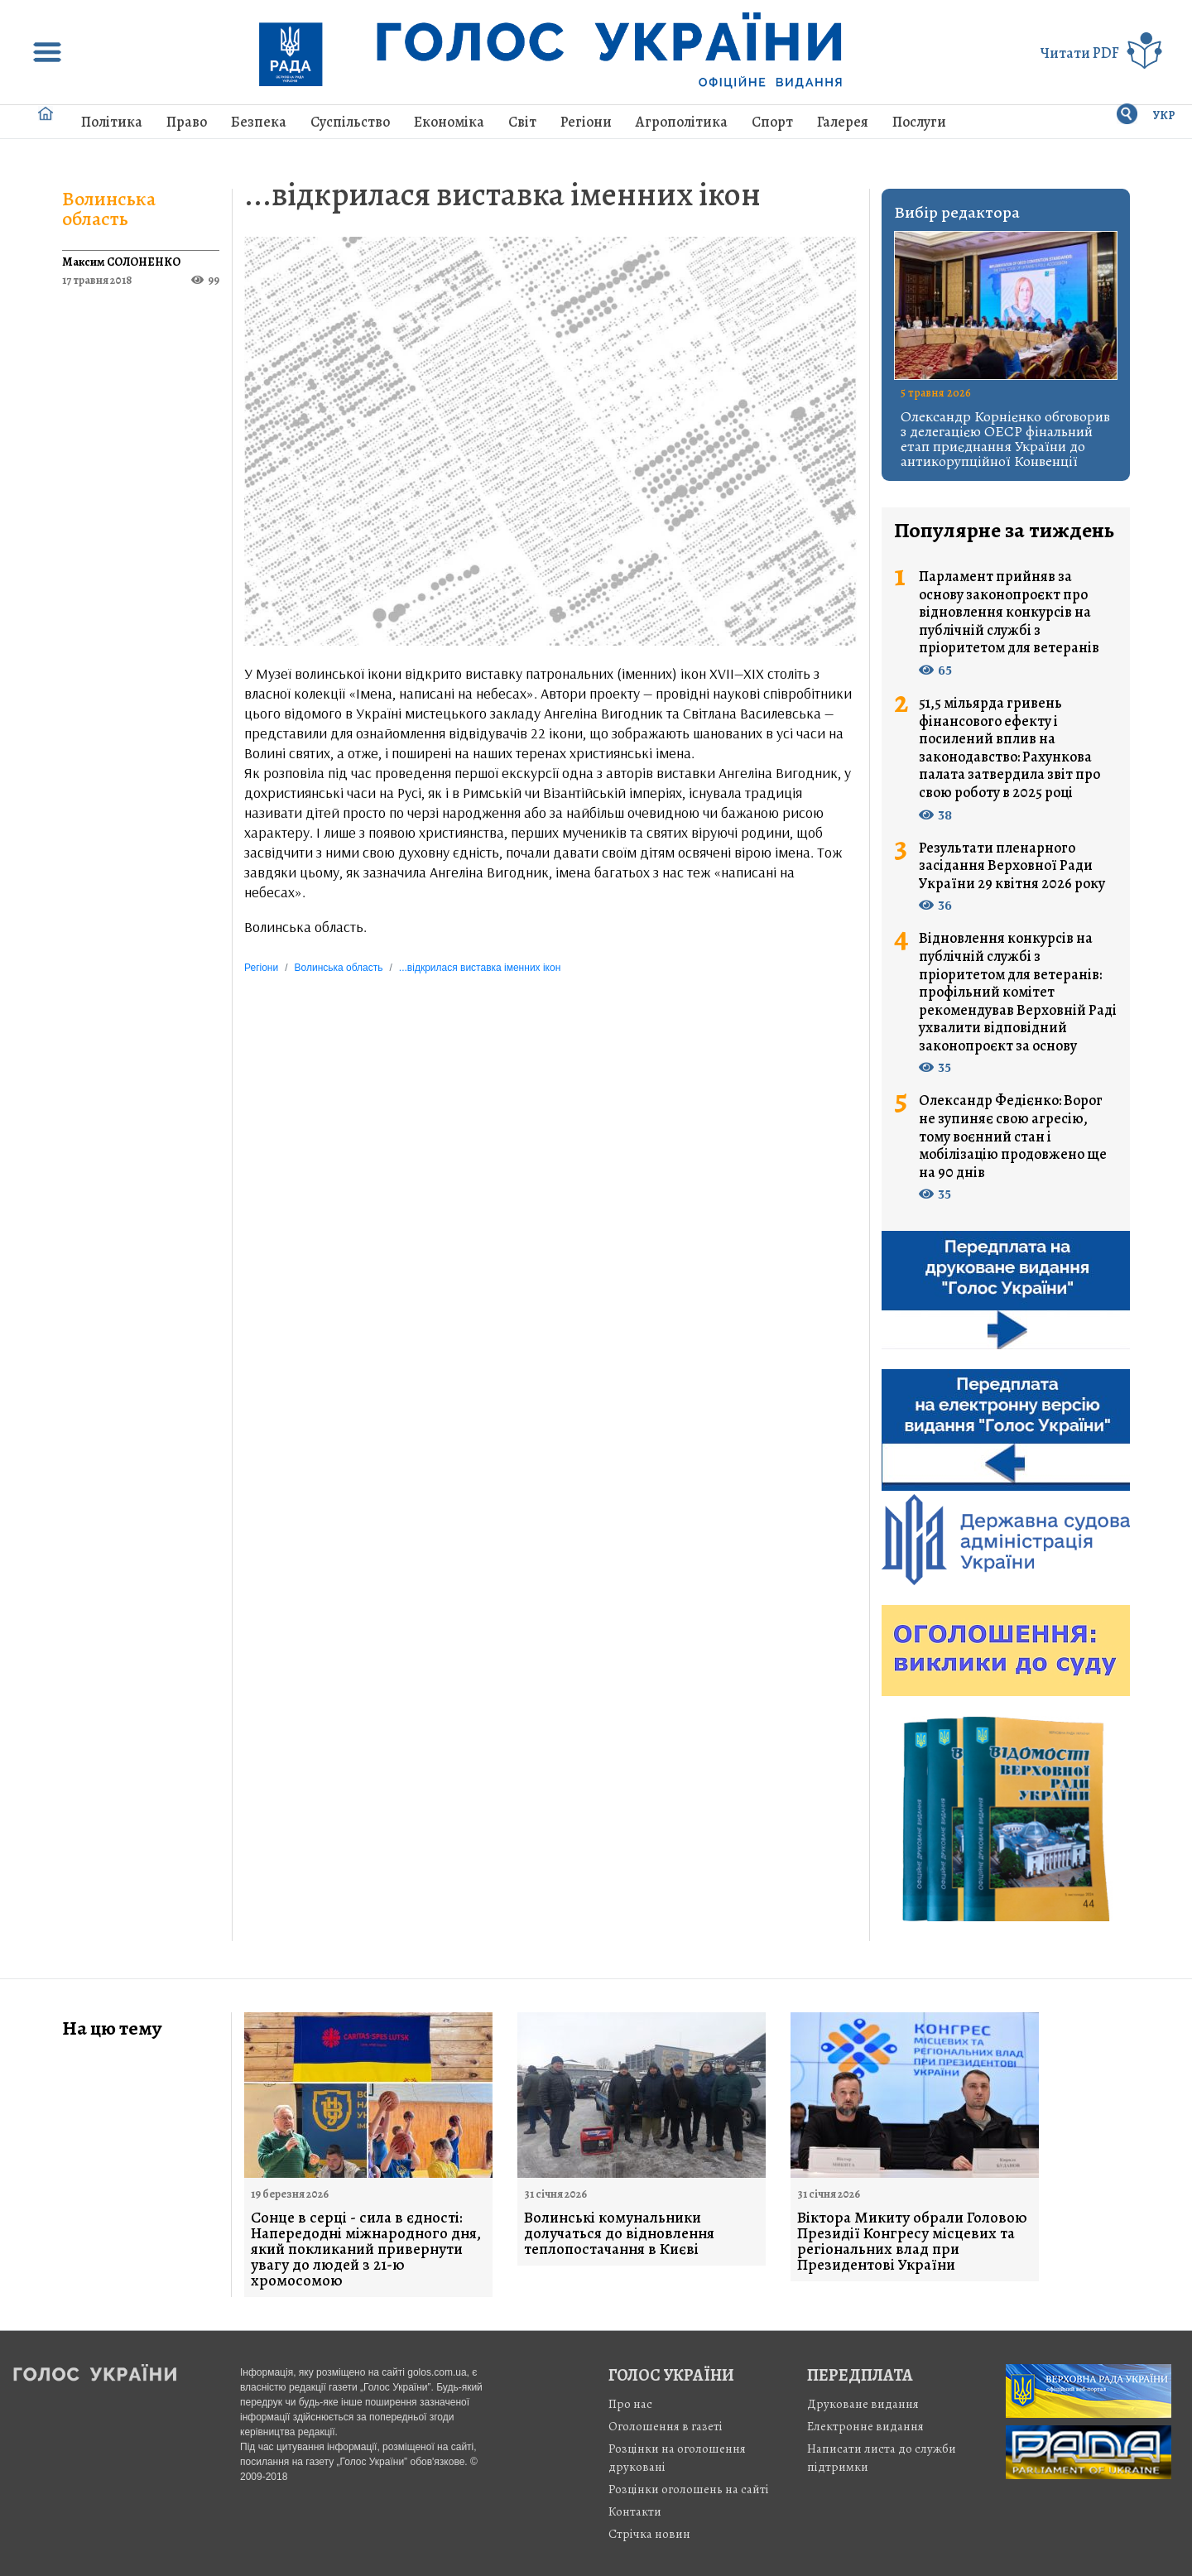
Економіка (449, 122)
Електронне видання (865, 2426)
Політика (111, 122)
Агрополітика (682, 122)
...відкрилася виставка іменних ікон (502, 194)
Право (186, 122)
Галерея (842, 122)
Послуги (919, 122)
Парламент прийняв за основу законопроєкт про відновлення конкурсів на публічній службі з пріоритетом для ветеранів (1009, 612)
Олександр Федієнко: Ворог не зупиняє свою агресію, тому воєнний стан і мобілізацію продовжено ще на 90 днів (1013, 1136)
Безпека (258, 122)
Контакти (634, 2511)
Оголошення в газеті (665, 2426)
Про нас (630, 2404)
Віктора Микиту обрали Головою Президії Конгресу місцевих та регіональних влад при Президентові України (912, 2241)
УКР (1164, 115)
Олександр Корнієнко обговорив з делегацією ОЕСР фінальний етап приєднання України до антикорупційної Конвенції (1005, 439)
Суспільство (350, 122)
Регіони (586, 122)
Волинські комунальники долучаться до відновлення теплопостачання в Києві (619, 2233)
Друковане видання (863, 2404)
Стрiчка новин (649, 2534)
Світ (522, 122)
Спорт (772, 122)
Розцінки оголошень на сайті (688, 2489)
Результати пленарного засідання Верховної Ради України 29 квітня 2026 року (1012, 866)
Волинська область (109, 208)
